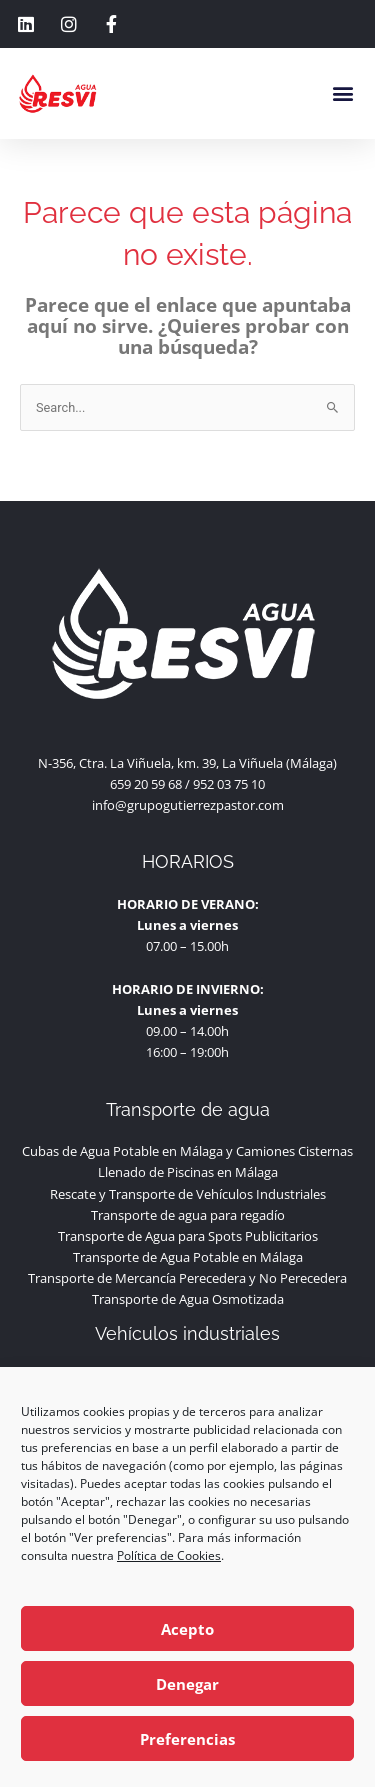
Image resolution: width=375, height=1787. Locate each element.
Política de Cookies (169, 1555)
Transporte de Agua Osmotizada (188, 1316)
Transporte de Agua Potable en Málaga (188, 1274)
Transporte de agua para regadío (188, 1232)
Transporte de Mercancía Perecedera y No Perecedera (187, 1295)
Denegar (187, 1684)
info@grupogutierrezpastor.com (188, 822)
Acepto (187, 1629)
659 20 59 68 (146, 801)
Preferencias (187, 1739)
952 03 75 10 (229, 801)
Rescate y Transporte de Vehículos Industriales (188, 1211)
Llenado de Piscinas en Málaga (188, 1190)
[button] (343, 93)
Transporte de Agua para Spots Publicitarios (188, 1253)
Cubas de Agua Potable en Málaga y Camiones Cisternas (187, 1168)
